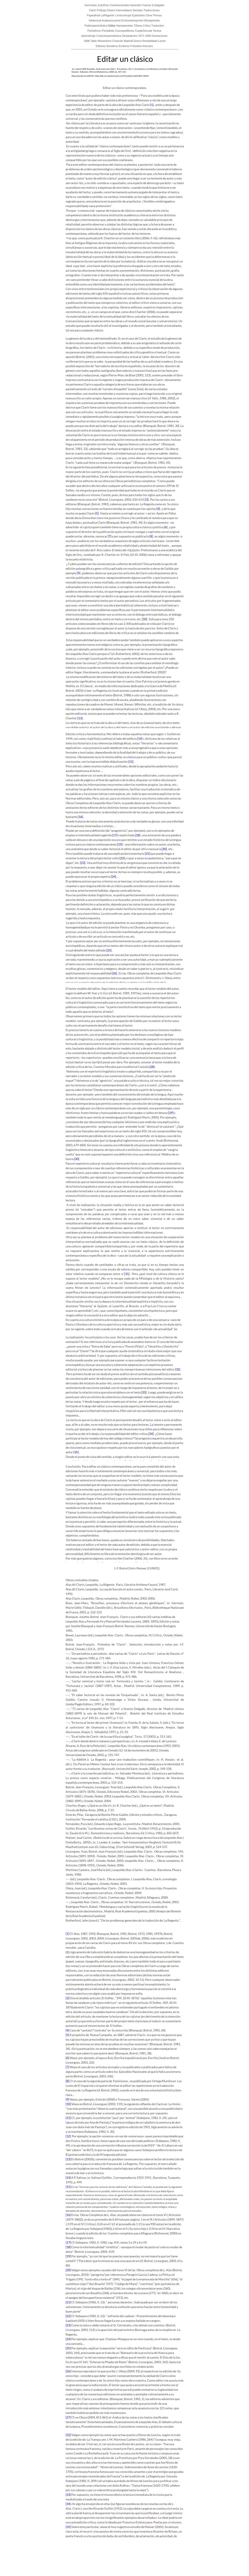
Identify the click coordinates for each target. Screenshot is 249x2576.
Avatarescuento (111, 20)
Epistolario (139, 15)
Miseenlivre (105, 41)
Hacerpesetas (125, 25)
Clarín (93, 10)
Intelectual (95, 20)
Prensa (157, 15)
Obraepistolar (152, 20)
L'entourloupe (123, 15)
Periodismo (94, 30)
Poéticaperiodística (96, 25)
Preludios (136, 46)
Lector (162, 41)
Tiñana (138, 25)
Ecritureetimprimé (132, 20)
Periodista (108, 30)
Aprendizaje (88, 35)
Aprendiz (136, 5)
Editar (112, 25)
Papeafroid (94, 15)
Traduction (158, 25)
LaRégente (108, 15)
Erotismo (124, 46)
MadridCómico (133, 41)
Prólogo (102, 10)
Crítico (147, 25)
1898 (87, 41)
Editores (101, 46)
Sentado (138, 10)
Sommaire (90, 5)
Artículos (148, 46)
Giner (149, 15)
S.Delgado (158, 5)
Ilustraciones (160, 35)
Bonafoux (113, 46)
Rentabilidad (150, 41)
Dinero (111, 10)
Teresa (157, 30)
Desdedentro (130, 35)
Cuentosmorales (120, 5)
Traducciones (151, 10)
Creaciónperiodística (109, 35)
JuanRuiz (103, 5)
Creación (118, 41)
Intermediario (124, 10)
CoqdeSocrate (144, 30)
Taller (94, 41)
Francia (147, 5)
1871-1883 (145, 35)
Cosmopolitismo (125, 30)
